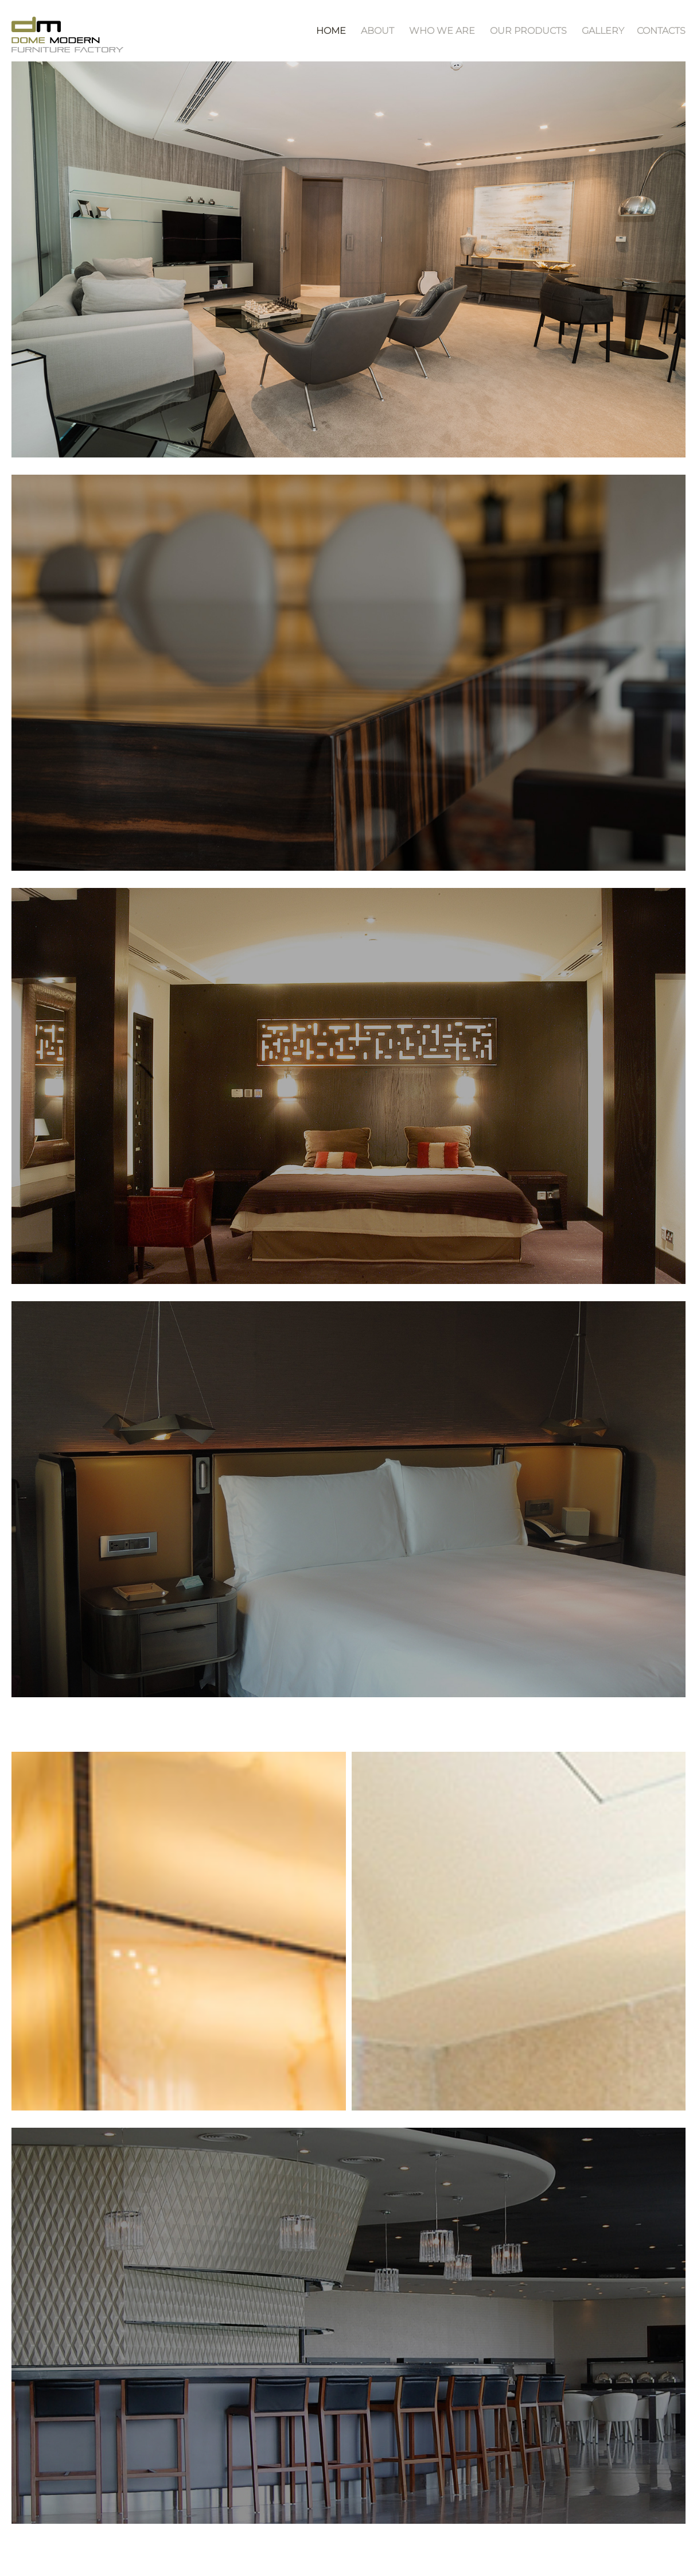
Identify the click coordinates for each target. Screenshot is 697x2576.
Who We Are (442, 30)
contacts (661, 30)
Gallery (603, 30)
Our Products (528, 30)
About (377, 30)
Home (331, 30)
